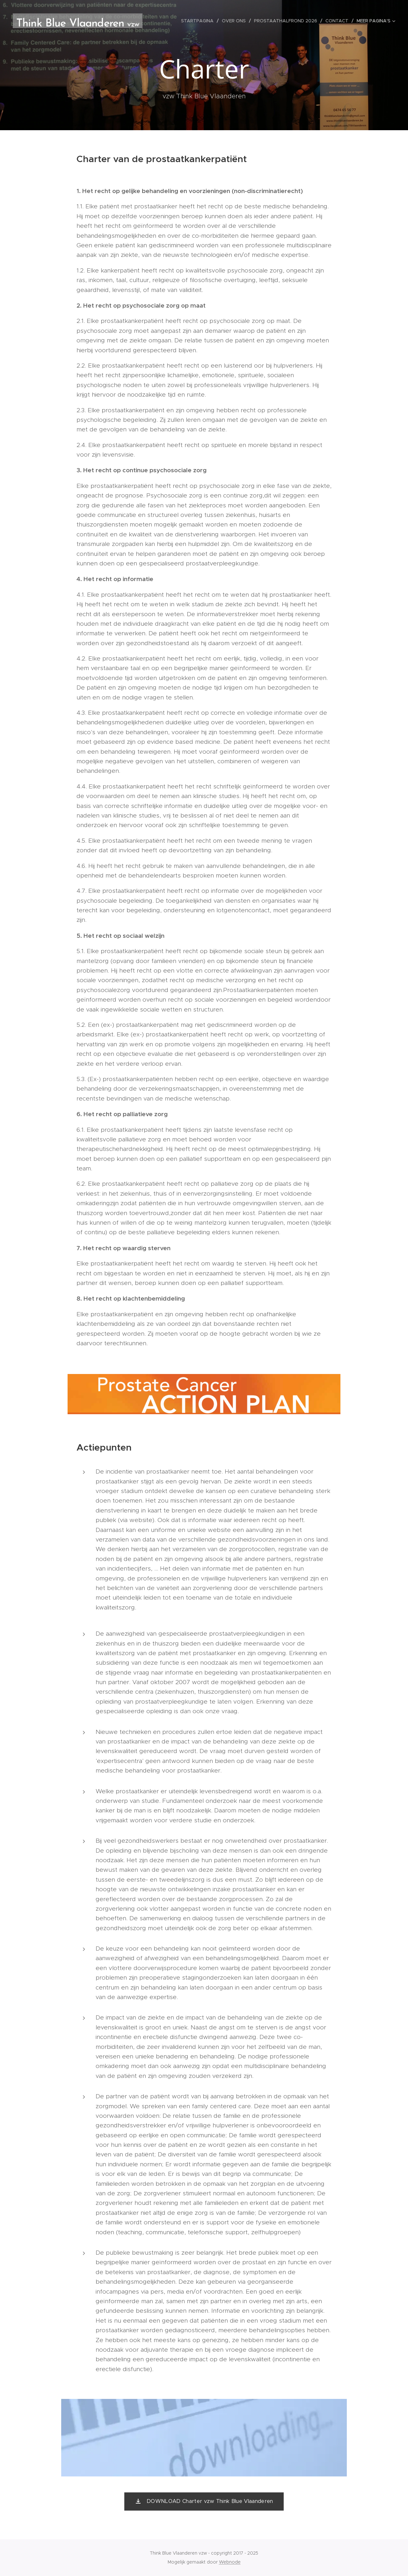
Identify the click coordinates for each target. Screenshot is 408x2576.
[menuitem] (199, 21)
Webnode (230, 2562)
